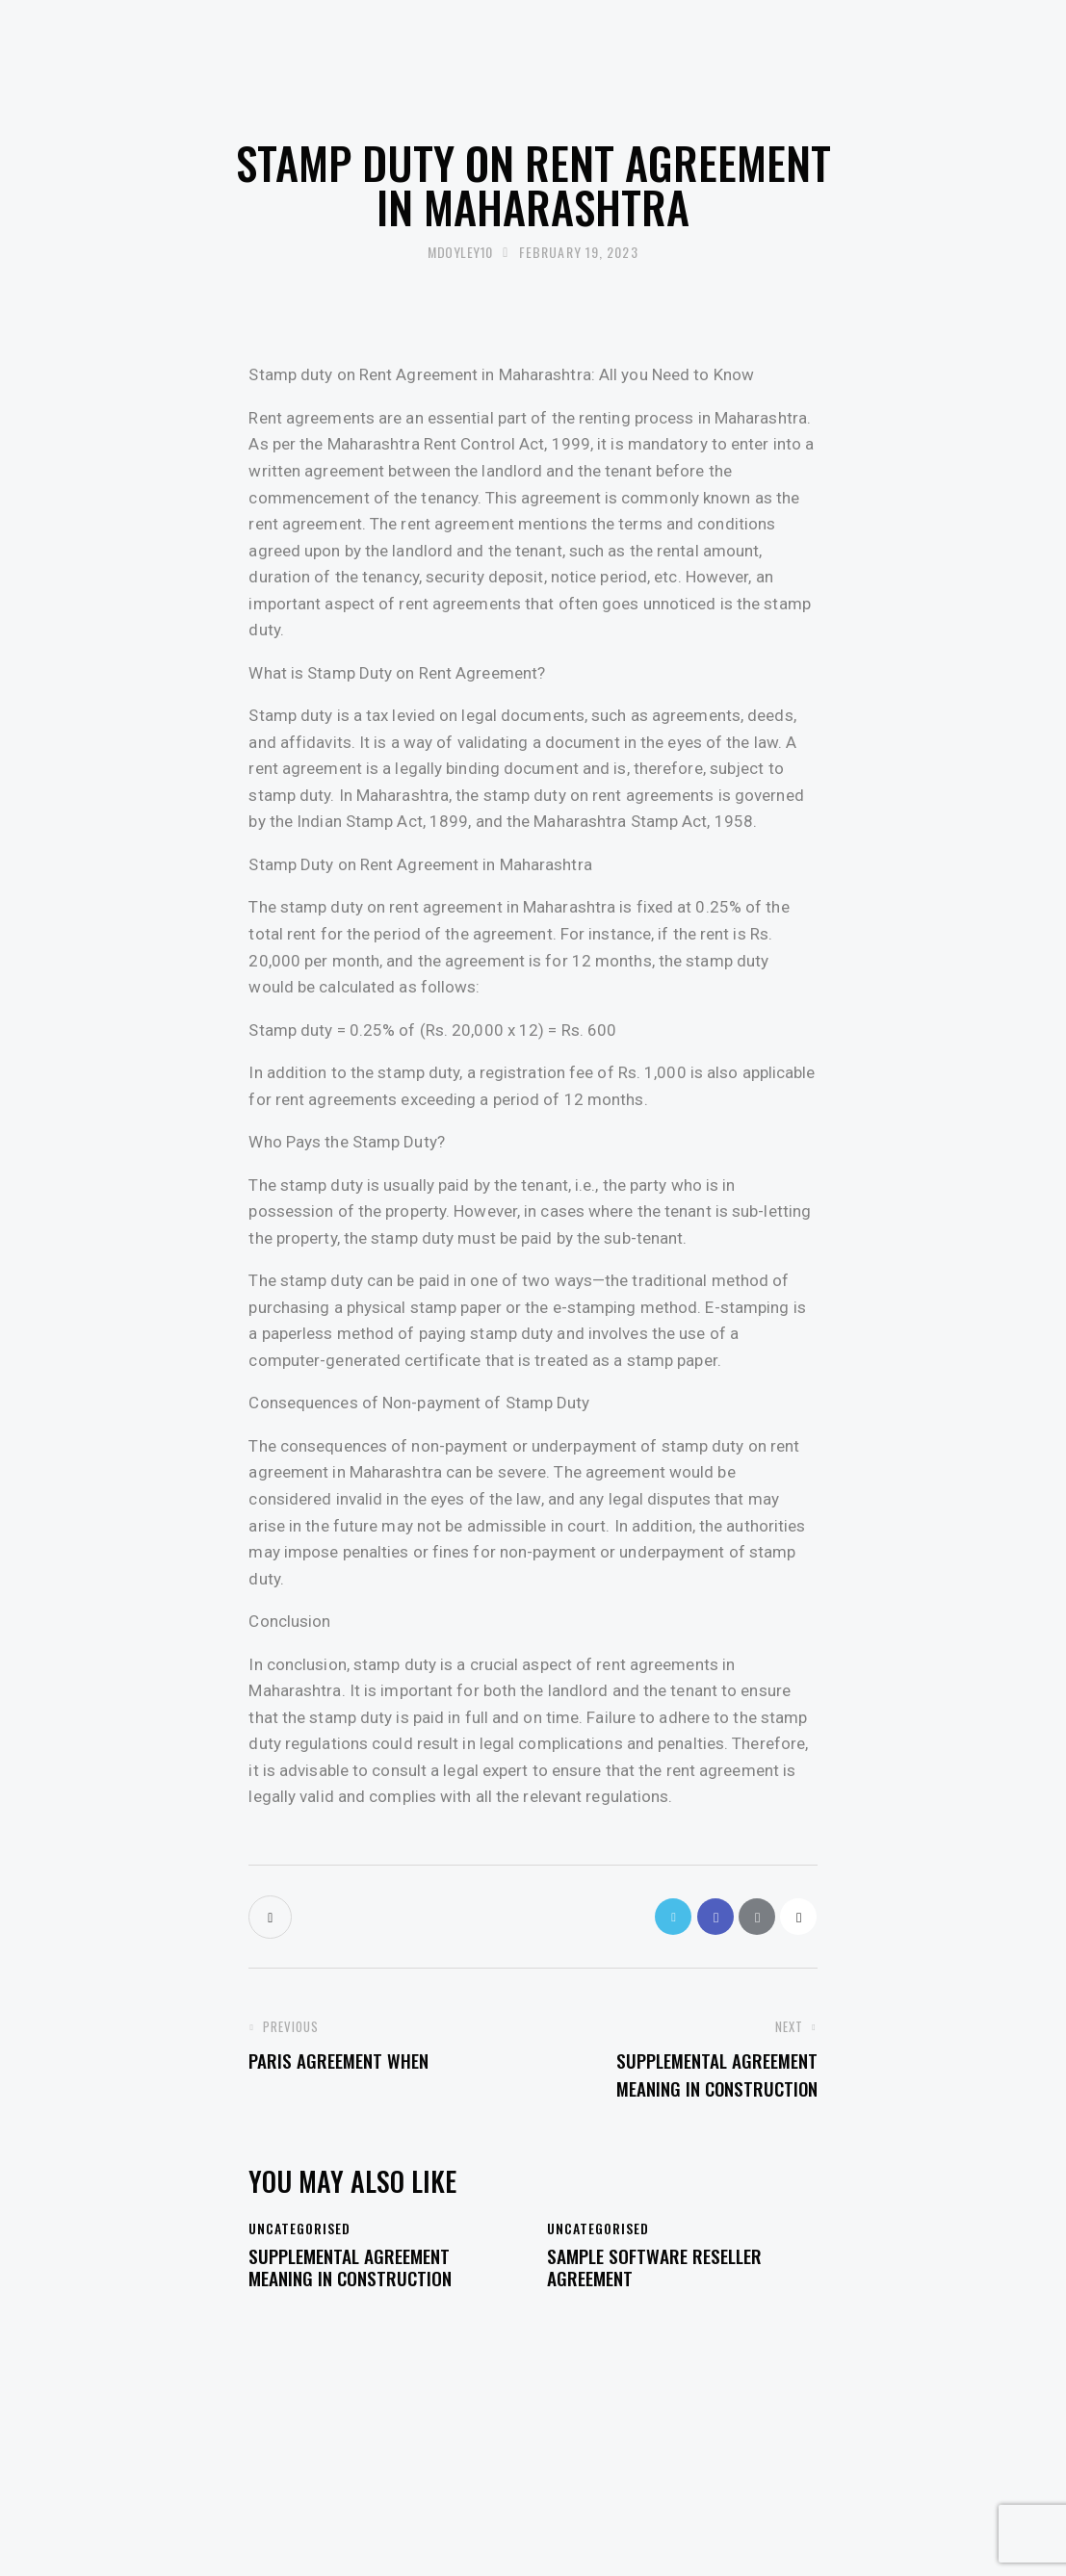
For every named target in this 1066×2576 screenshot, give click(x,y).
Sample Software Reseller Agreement (665, 2276)
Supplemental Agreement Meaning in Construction (359, 2276)
